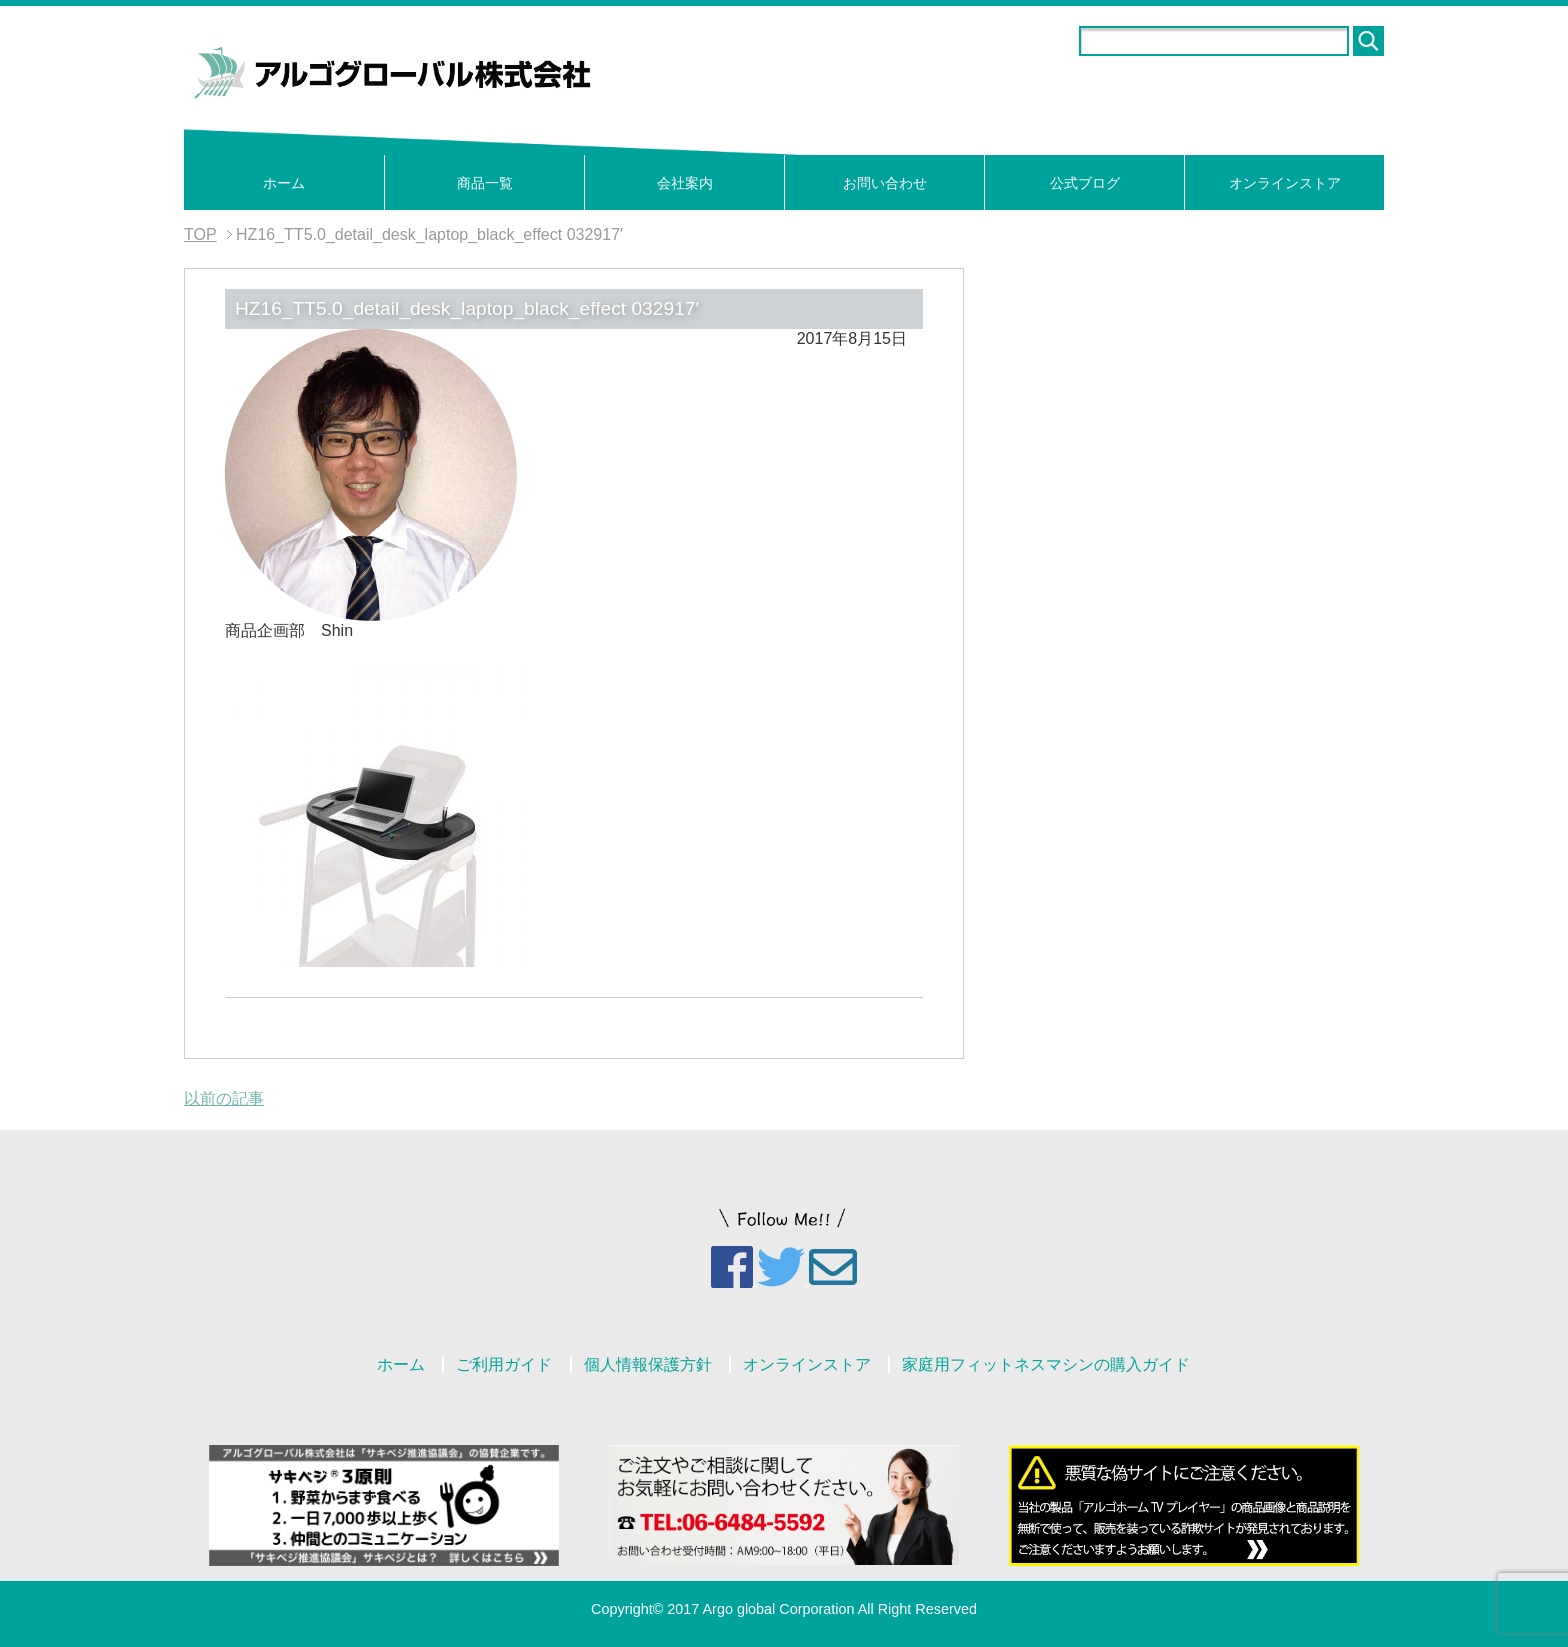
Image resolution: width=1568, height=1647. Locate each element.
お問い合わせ (885, 183)
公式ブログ (1085, 183)
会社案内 (685, 183)
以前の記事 (224, 1098)
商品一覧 (485, 183)
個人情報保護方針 (648, 1364)
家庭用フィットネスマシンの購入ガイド (1046, 1364)
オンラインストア (1285, 183)
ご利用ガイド (504, 1364)
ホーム (284, 183)
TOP (200, 234)
